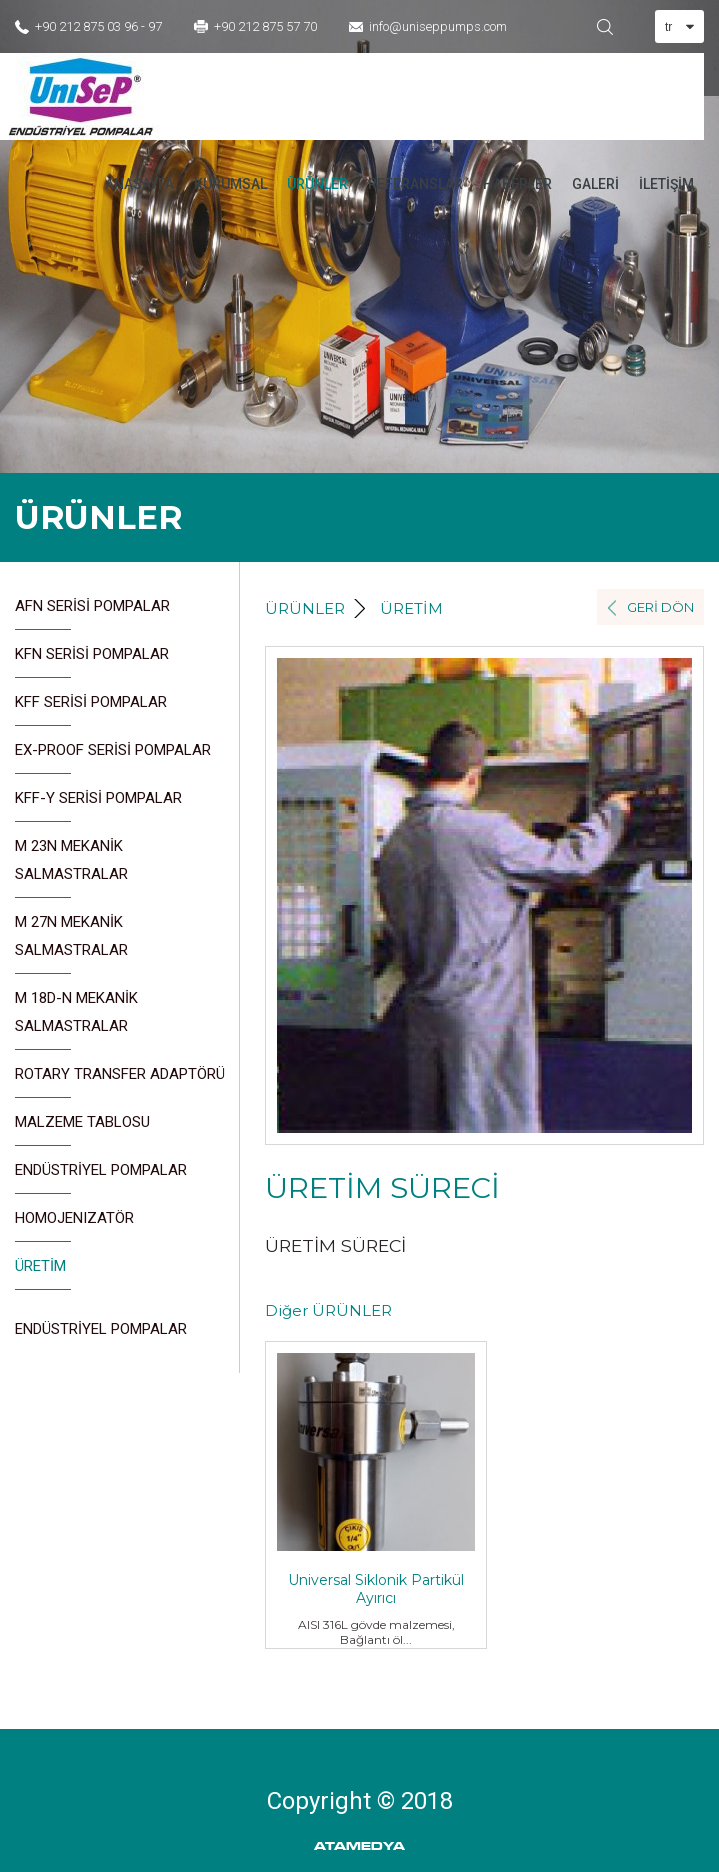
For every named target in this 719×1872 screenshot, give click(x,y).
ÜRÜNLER (317, 184)
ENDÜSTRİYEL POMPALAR (101, 1177)
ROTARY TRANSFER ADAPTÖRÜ (120, 1081)
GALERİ (595, 184)
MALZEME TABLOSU (82, 1129)
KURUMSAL (230, 184)
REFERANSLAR (415, 184)
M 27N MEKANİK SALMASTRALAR (71, 943)
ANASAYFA (139, 184)
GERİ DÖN (660, 607)
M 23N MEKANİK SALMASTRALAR (71, 867)
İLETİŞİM (666, 184)
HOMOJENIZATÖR (74, 1225)
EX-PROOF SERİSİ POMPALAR (113, 757)
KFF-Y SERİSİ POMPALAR (98, 805)
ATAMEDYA (359, 1846)
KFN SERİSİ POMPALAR (92, 661)
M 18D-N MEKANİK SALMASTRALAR (76, 1019)
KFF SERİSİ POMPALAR (91, 709)
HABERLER (517, 184)
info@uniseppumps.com (438, 26)
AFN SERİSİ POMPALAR (92, 613)
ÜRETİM (40, 1273)
